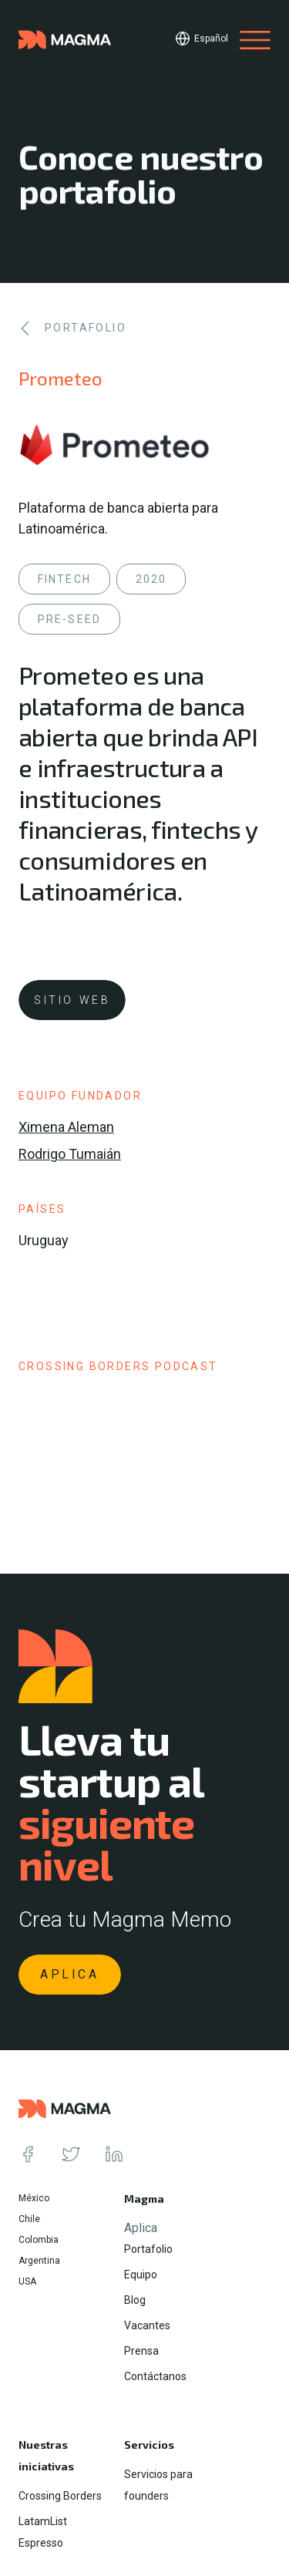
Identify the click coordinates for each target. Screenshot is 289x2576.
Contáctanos (155, 2376)
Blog (135, 2300)
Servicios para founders (158, 2485)
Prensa (141, 2351)
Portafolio (148, 2249)
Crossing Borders (60, 2496)
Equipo (140, 2274)
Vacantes (147, 2325)
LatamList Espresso (42, 2532)
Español (211, 38)
